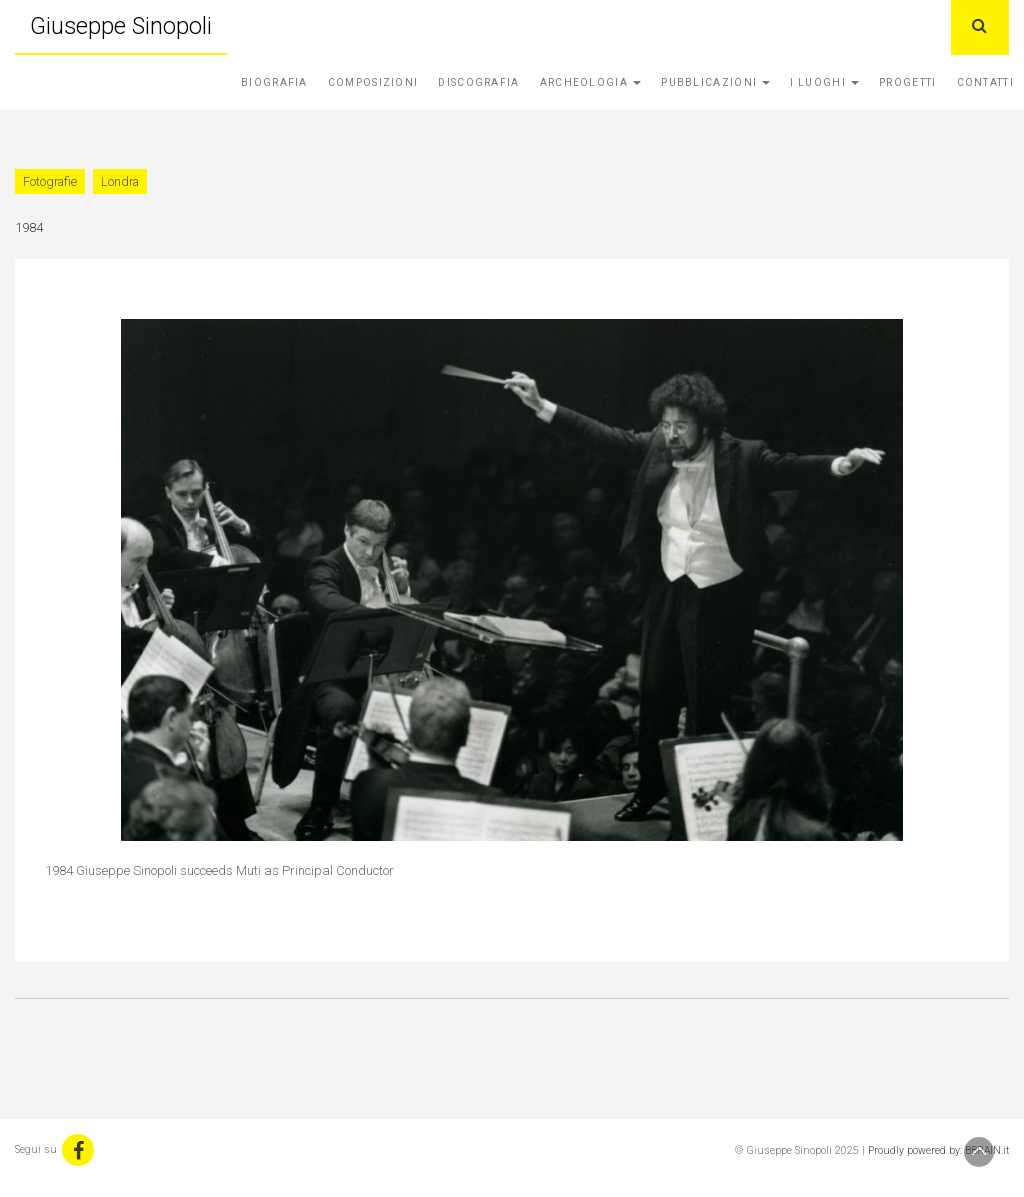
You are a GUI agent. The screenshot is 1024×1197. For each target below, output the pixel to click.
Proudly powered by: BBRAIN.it (938, 1150)
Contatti (985, 82)
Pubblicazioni (715, 82)
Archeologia (591, 82)
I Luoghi (824, 82)
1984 (29, 227)
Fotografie (50, 181)
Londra (120, 181)
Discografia (478, 82)
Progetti (907, 82)
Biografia (274, 82)
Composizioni (373, 82)
